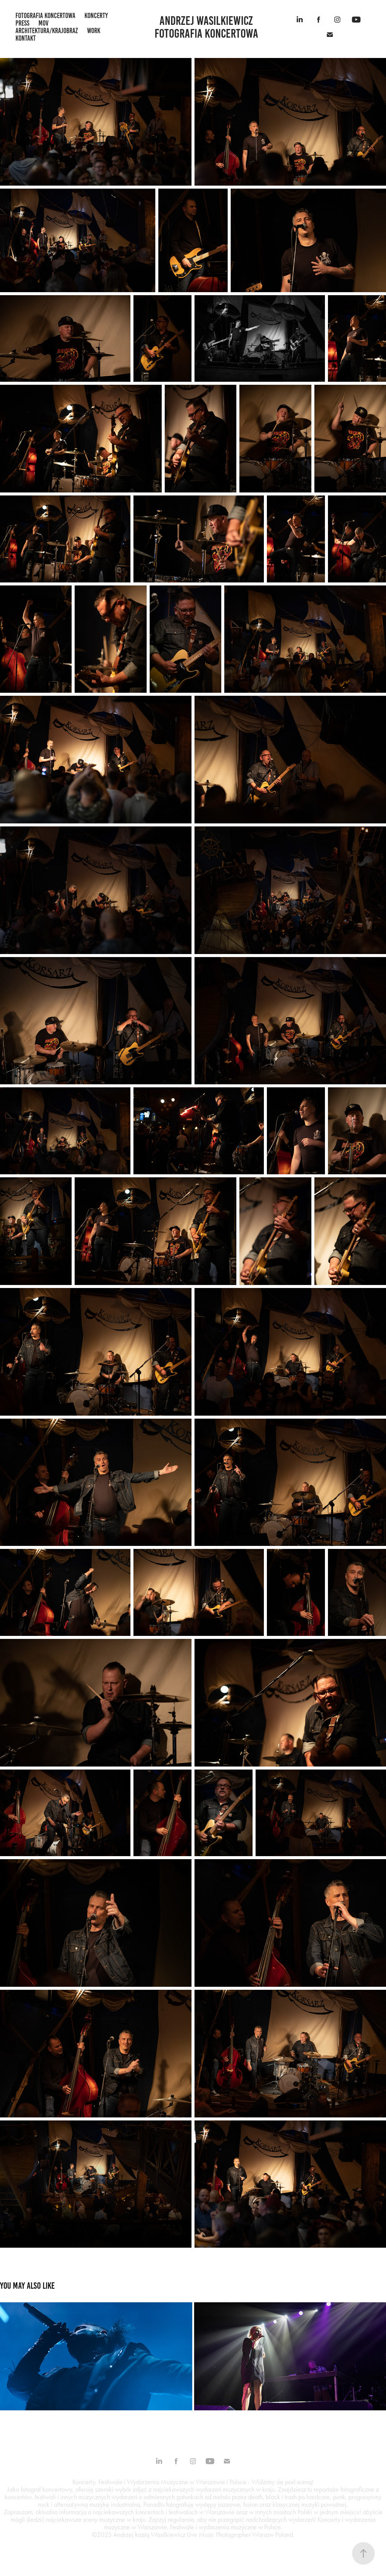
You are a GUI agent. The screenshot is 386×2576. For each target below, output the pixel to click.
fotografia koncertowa (45, 16)
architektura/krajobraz (46, 31)
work (93, 31)
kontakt (25, 38)
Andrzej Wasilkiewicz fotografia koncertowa (206, 27)
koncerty (96, 16)
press (22, 23)
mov (43, 23)
